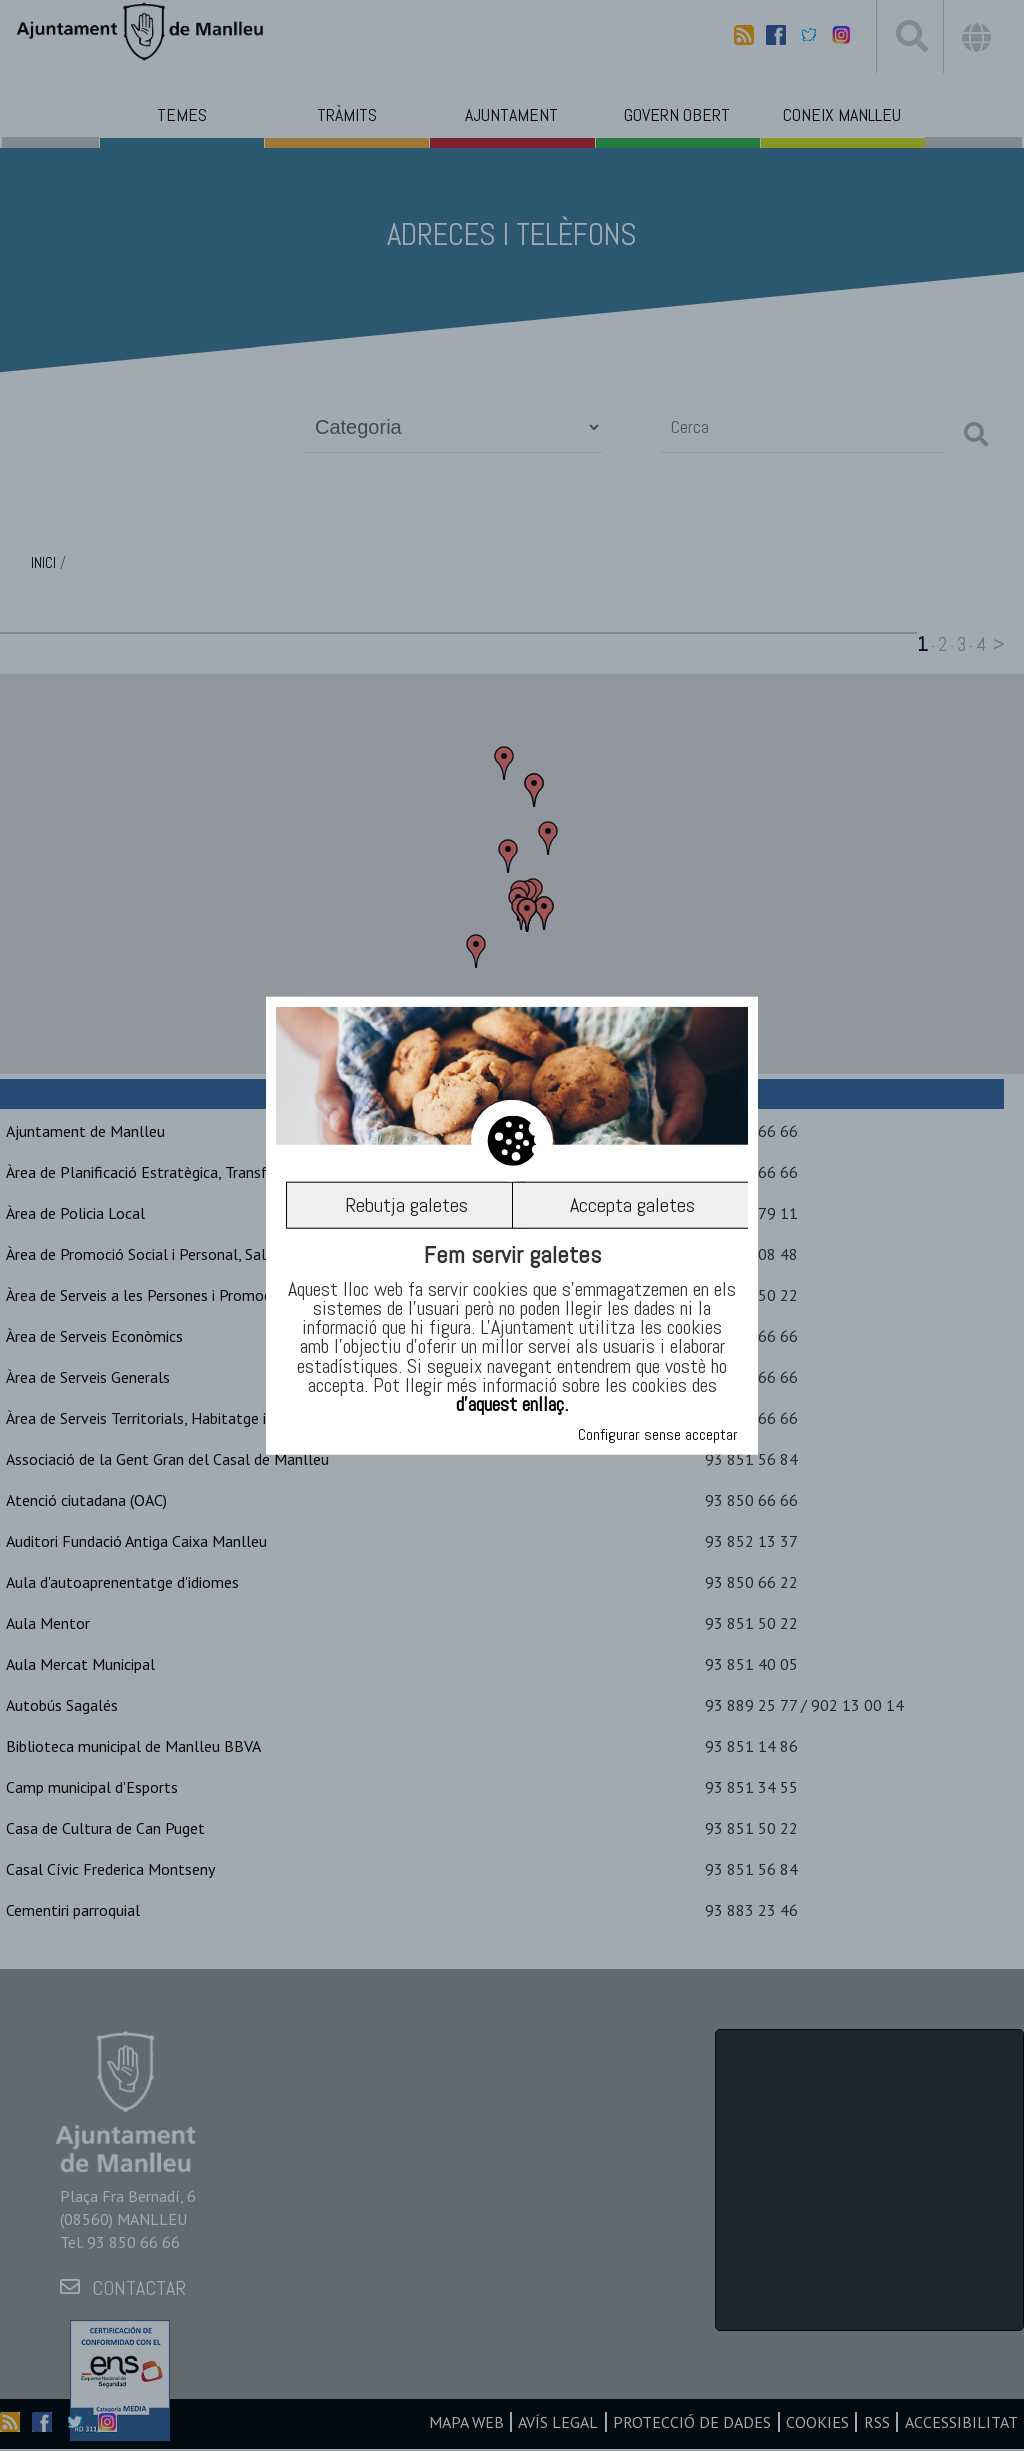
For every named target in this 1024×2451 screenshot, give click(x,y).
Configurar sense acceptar (658, 1434)
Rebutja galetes (406, 1205)
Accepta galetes (632, 1205)
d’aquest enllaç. (512, 1404)
